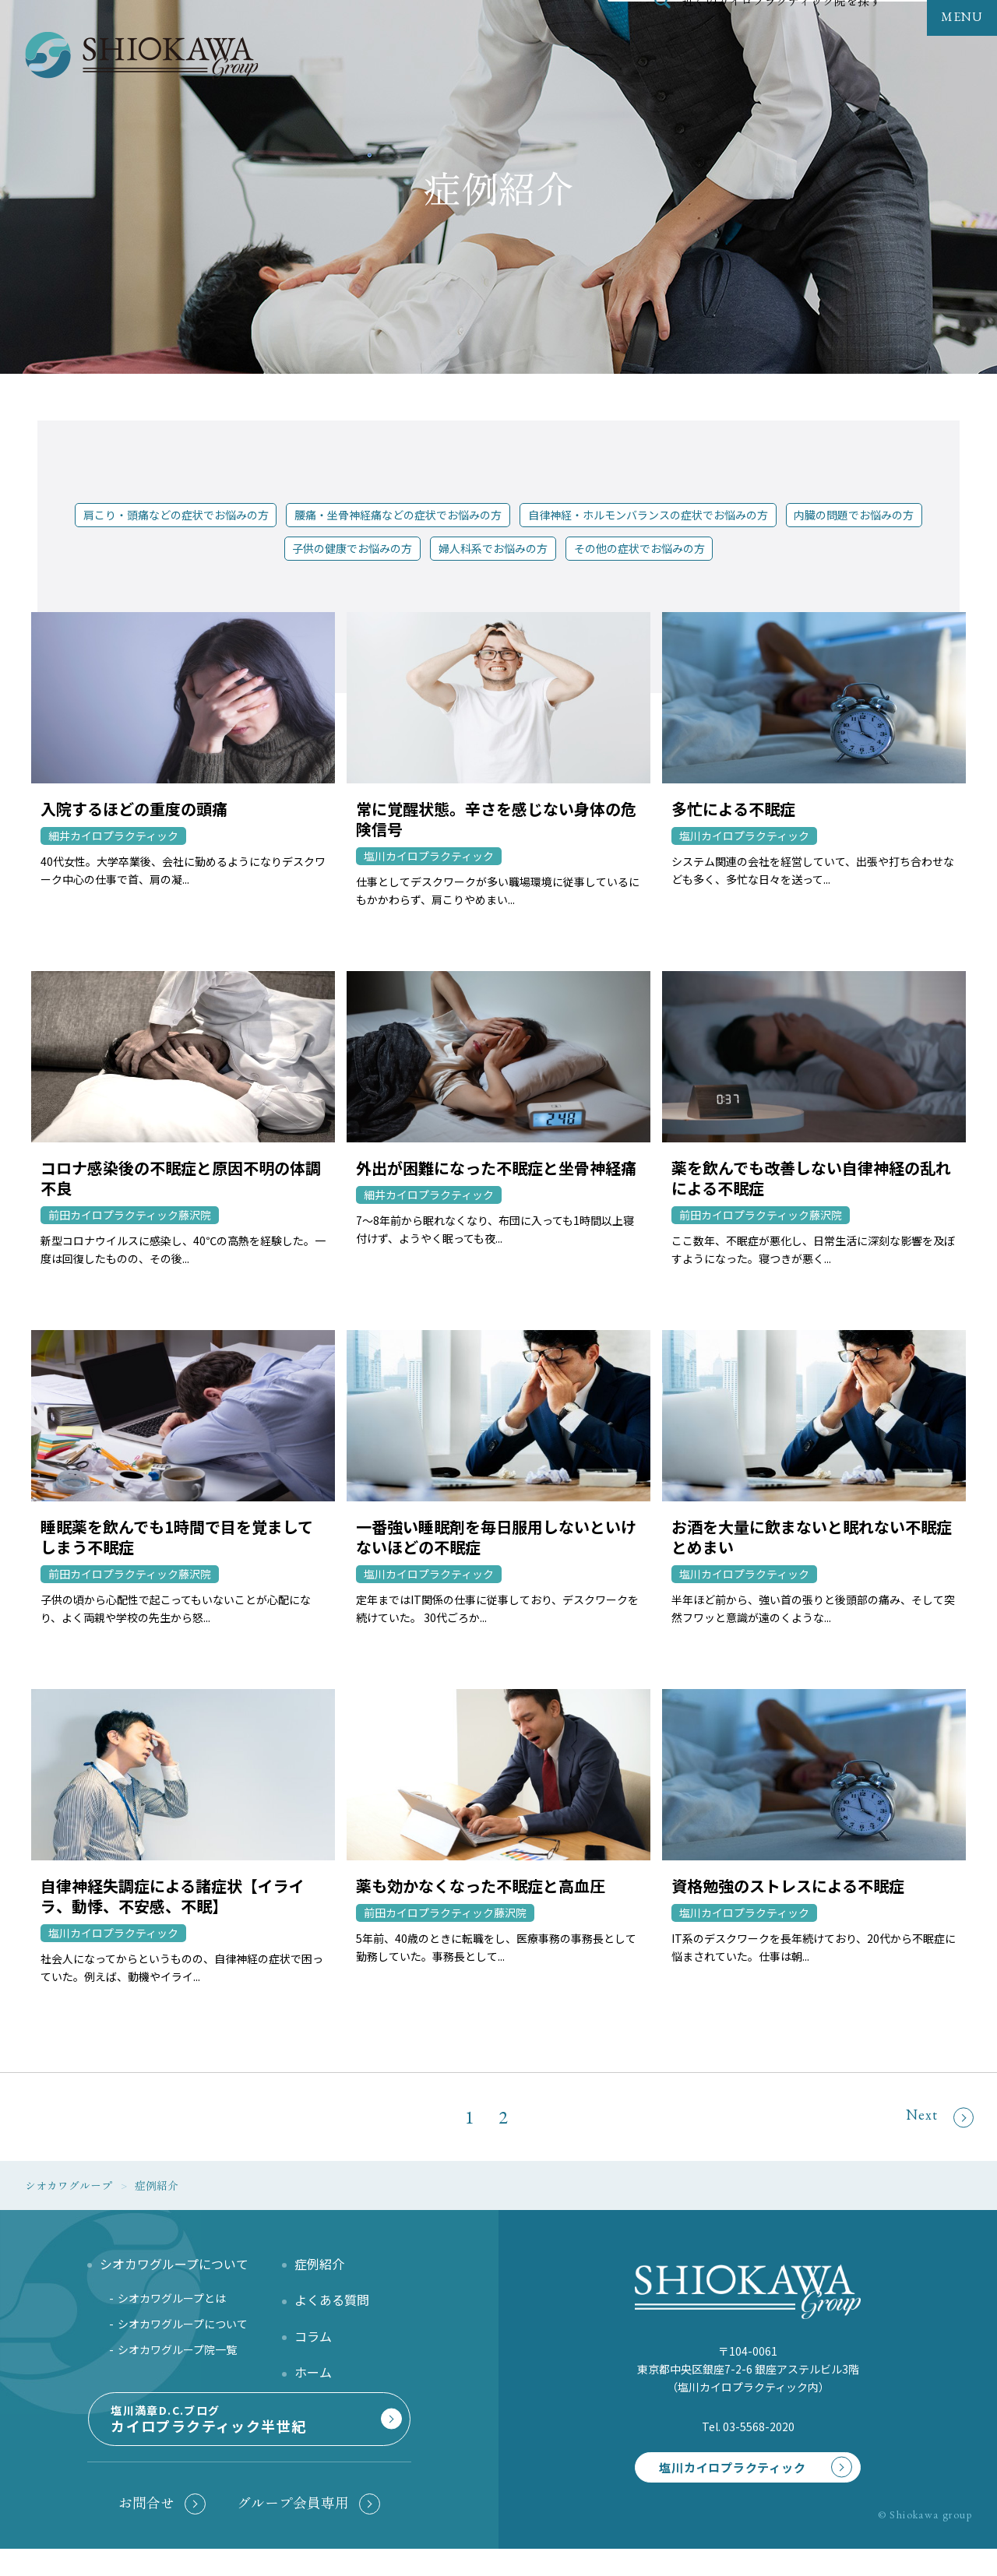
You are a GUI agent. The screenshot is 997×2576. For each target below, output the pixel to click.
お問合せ (146, 2530)
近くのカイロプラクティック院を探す (782, 34)
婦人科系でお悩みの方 (493, 548)
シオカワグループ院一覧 (177, 2349)
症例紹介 (319, 2263)
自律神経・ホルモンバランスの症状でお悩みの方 (648, 515)
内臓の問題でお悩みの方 (854, 515)
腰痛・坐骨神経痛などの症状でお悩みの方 (398, 515)
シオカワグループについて (183, 2323)
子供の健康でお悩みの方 (352, 548)
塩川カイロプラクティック (722, 2468)
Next (940, 2116)
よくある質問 (331, 2299)
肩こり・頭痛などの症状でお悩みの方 (176, 515)
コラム (313, 2336)
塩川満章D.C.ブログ (246, 2439)
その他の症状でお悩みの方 (639, 548)
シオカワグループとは (172, 2298)
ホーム (313, 2372)
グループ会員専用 (293, 2530)
